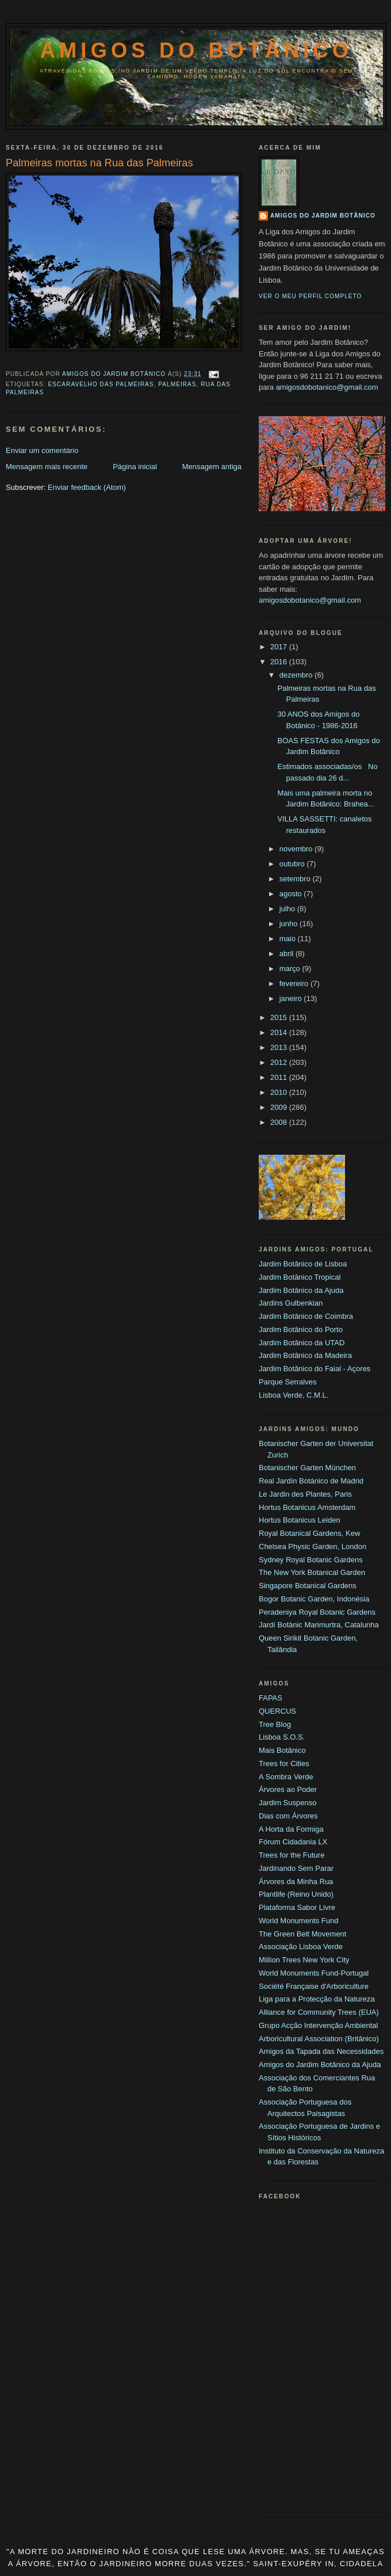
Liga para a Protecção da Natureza (317, 1999)
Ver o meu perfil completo (310, 296)
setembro (296, 878)
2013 (279, 1047)
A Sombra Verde (286, 1776)
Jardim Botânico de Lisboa (303, 1264)
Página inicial (135, 466)
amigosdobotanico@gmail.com (327, 387)
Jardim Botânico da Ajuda (301, 1290)
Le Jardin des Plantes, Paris (305, 1494)
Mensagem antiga (211, 466)
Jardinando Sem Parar (296, 1868)
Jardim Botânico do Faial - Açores (314, 1368)
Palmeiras (177, 384)
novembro (297, 848)
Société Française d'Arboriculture (314, 1986)
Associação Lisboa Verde (301, 1946)
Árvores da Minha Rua (296, 1881)
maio (288, 938)
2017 (279, 646)
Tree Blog (275, 1724)
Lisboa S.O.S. (282, 1737)
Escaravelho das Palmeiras (101, 384)
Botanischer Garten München (307, 1467)
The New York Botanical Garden (312, 1572)
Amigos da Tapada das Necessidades (321, 2051)
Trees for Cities (284, 1763)
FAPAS (270, 1698)
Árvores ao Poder (288, 1789)
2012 (279, 1062)
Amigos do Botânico (196, 50)
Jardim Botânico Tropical (299, 1277)
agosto (291, 893)
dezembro (297, 675)
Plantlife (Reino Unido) (296, 1894)
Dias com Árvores (288, 1816)
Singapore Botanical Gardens (307, 1585)
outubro (293, 863)
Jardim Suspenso (287, 1802)
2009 (279, 1107)
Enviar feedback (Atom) (87, 487)
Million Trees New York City (304, 1959)
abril (287, 953)
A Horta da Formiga (291, 1829)
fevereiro (294, 983)
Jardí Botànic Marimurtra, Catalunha (319, 1624)
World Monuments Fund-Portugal (314, 1973)
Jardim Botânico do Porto (301, 1329)
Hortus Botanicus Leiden (299, 1520)
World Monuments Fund (299, 1920)
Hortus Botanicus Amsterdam (307, 1507)
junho (289, 923)
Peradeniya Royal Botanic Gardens (317, 1612)
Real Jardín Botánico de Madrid (311, 1481)
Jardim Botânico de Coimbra (306, 1316)
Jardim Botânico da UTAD (301, 1342)
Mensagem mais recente (46, 466)
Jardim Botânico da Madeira (305, 1355)
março (290, 968)
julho (288, 908)
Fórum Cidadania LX (293, 1841)
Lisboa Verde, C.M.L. (293, 1395)
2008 (279, 1122)
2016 (279, 661)
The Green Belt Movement (302, 1934)
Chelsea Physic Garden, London (312, 1546)
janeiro (291, 998)
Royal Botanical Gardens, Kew (309, 1533)
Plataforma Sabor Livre (297, 1907)
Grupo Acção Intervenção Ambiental (318, 2025)
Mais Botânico (282, 1750)
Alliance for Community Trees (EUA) (319, 2012)
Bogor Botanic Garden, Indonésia (314, 1599)
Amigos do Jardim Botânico (322, 215)
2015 (279, 1017)
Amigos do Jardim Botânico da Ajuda (320, 2064)
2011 (279, 1077)
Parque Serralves (287, 1382)
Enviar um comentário (42, 450)
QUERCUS (277, 1711)
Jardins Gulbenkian (291, 1303)
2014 (279, 1032)
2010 (279, 1092)
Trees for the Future (291, 1855)
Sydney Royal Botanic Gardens (311, 1559)
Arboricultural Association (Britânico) (319, 2038)
